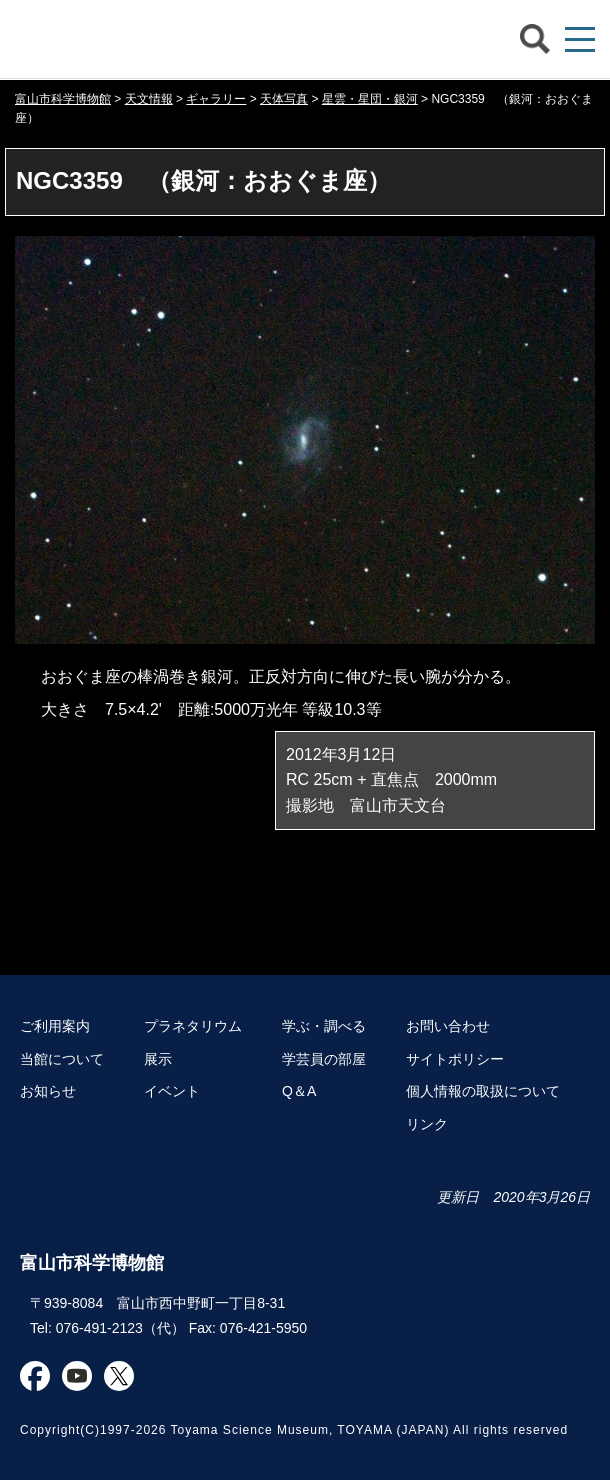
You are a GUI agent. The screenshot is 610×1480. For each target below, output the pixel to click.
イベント (172, 1091)
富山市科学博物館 (175, 39)
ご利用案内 (55, 1026)
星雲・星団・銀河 (370, 99)
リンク (427, 1124)
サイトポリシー (455, 1059)
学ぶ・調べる (324, 1026)
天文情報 (149, 99)
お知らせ (48, 1091)
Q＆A (299, 1091)
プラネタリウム (193, 1026)
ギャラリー (216, 99)
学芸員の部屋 (324, 1059)
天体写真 (284, 99)
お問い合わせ (448, 1026)
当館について (62, 1059)
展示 (158, 1059)
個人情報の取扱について (483, 1091)
